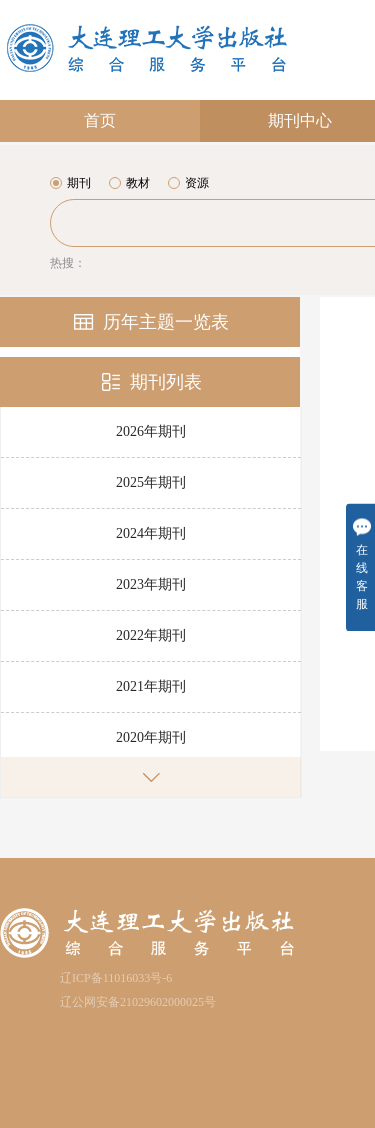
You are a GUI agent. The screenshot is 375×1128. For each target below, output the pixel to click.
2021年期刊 (151, 686)
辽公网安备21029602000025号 (138, 1002)
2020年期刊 (151, 737)
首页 (100, 120)
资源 (188, 183)
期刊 (70, 183)
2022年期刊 (151, 635)
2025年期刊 (151, 482)
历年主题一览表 (150, 322)
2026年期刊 (151, 431)
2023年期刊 (151, 584)
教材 (129, 183)
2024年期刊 (151, 533)
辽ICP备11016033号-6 (116, 978)
